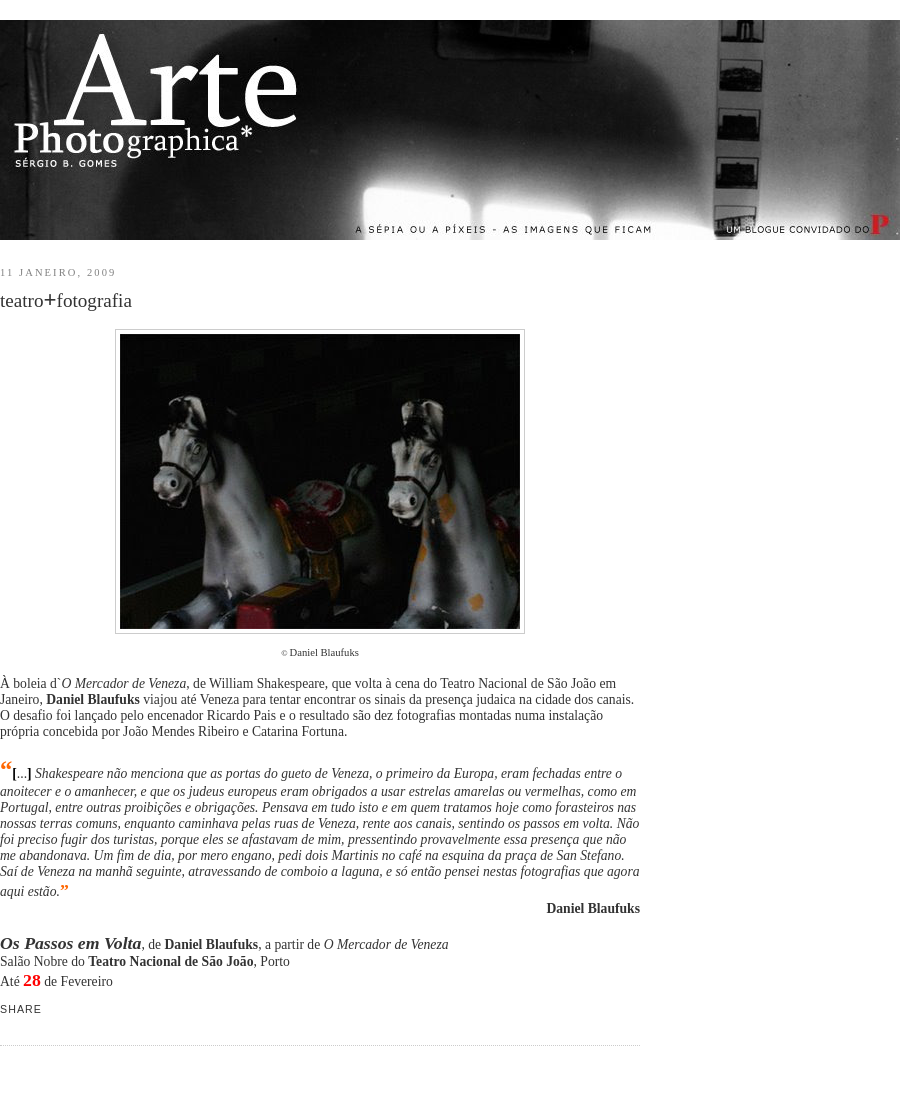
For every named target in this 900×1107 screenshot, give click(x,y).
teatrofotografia (66, 299)
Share (21, 1009)
